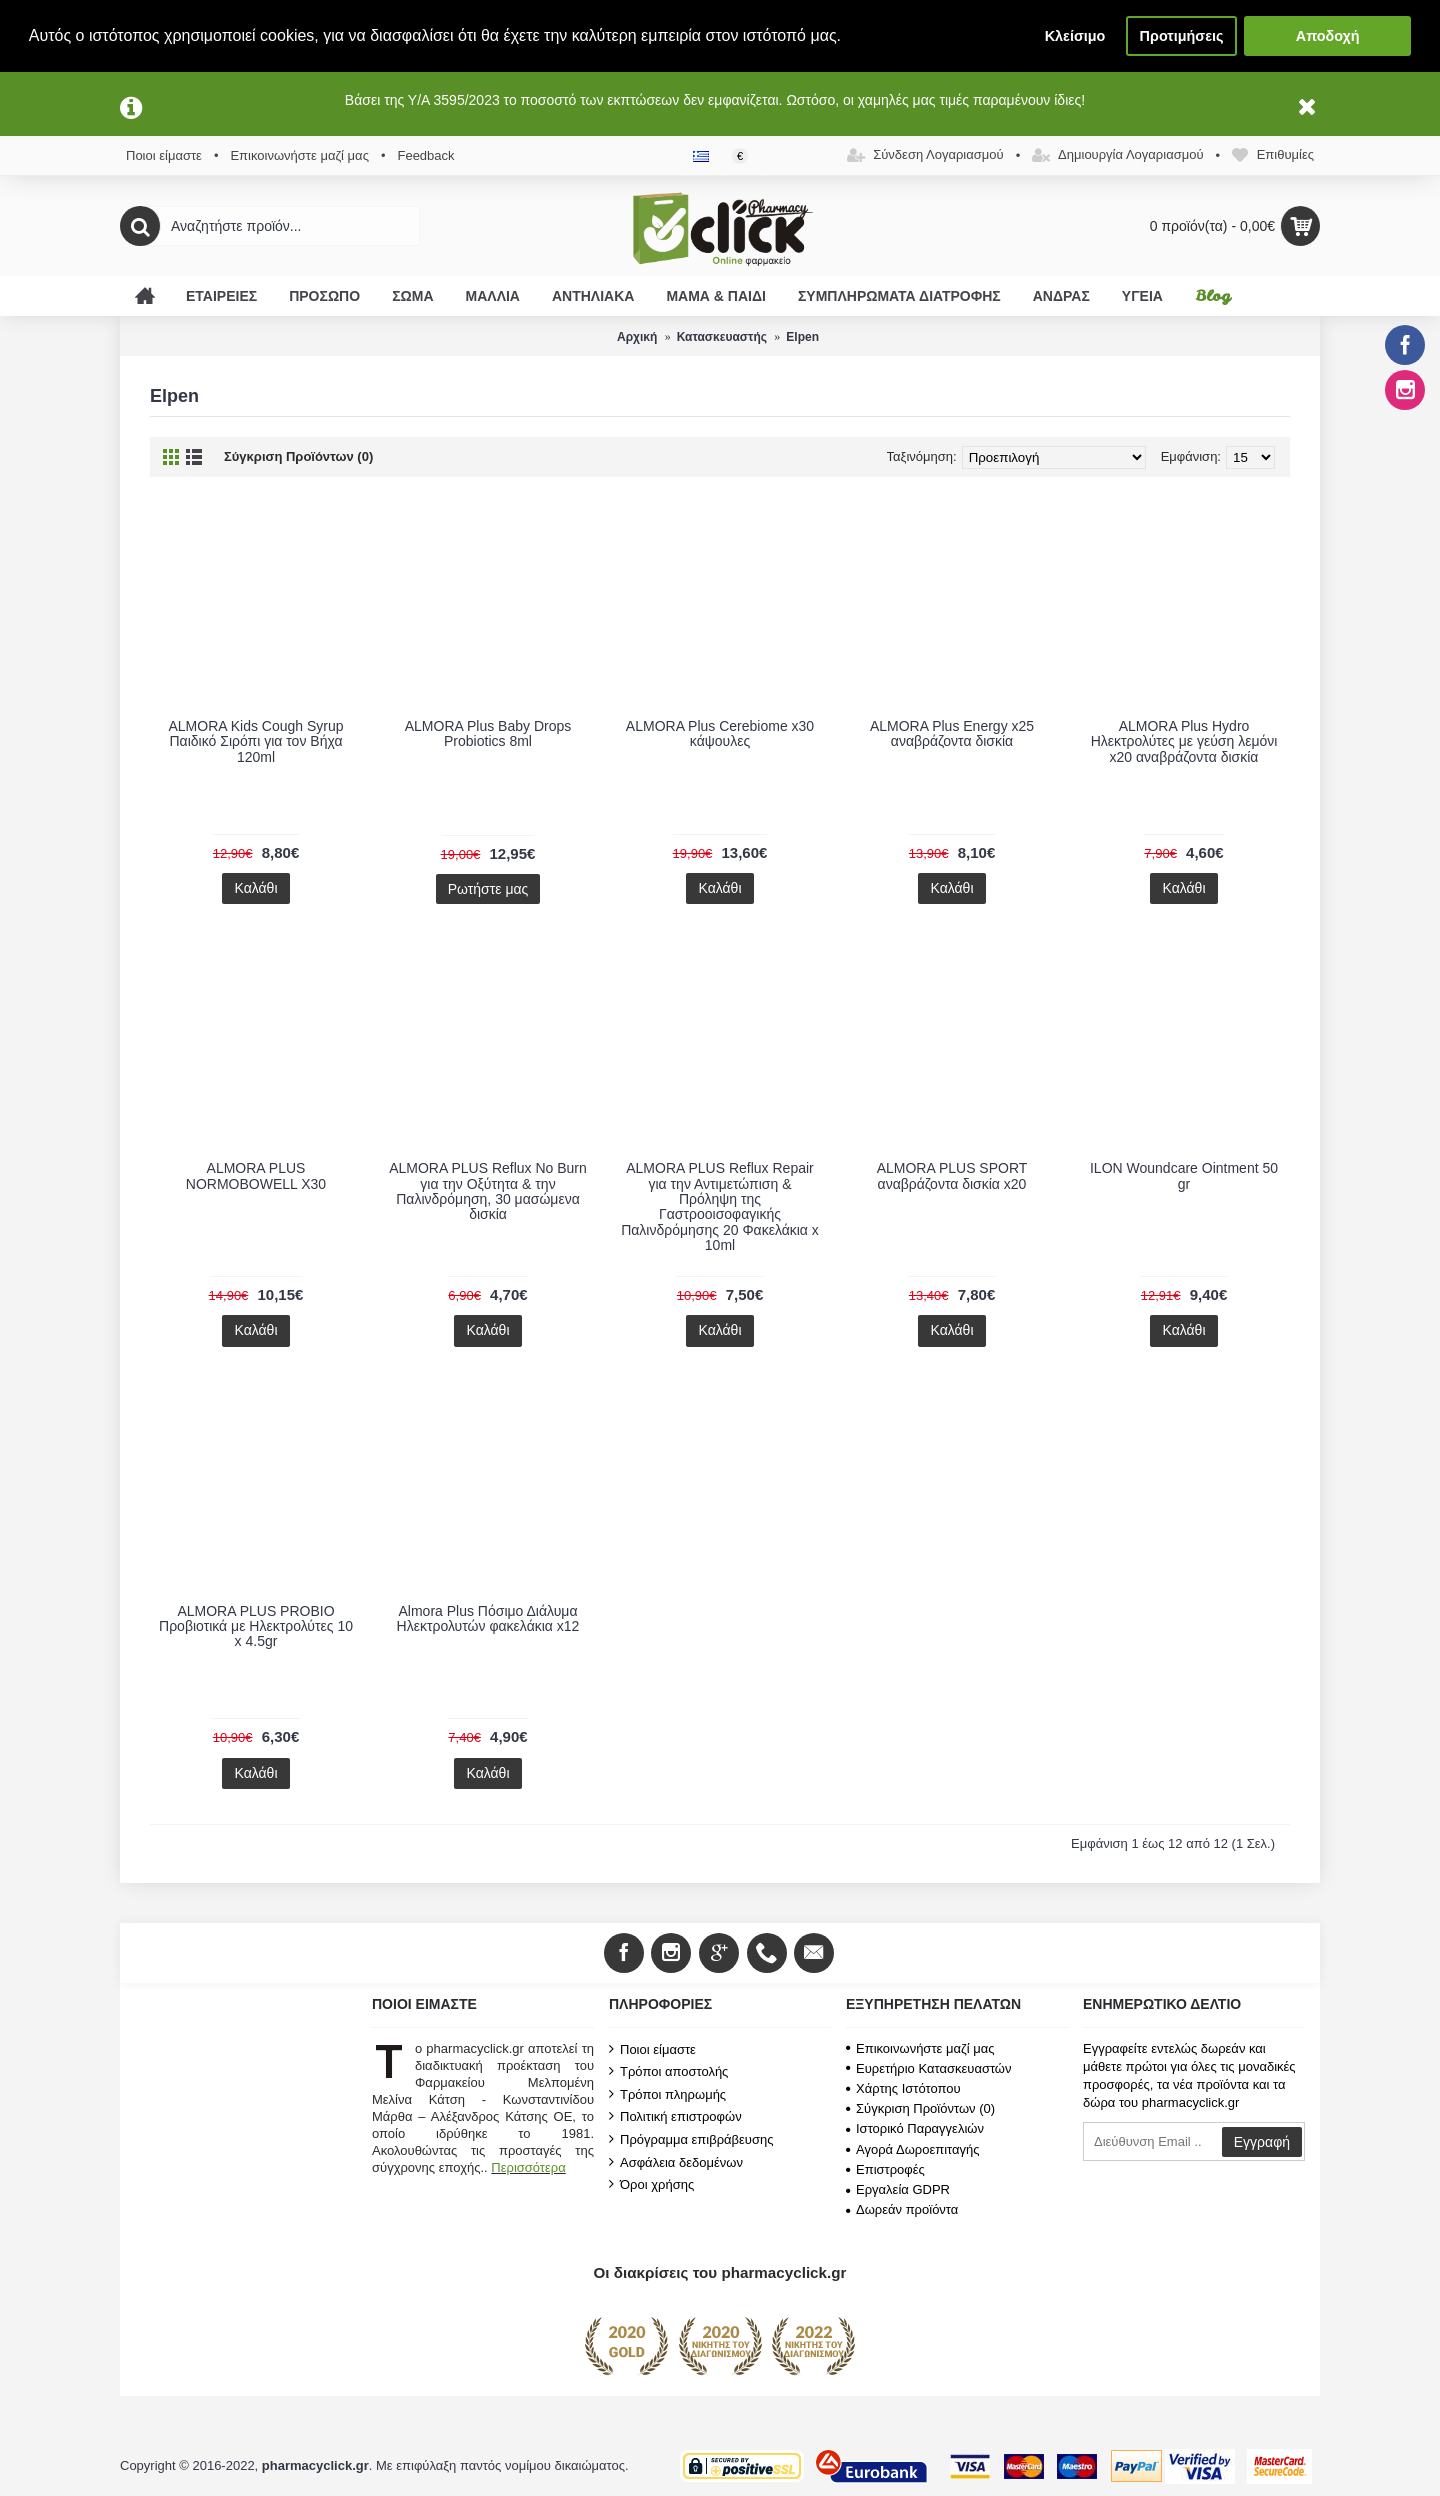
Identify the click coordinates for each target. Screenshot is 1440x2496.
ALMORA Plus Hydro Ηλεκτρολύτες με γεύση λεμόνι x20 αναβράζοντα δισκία (1184, 741)
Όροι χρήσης (651, 2184)
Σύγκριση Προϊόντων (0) (298, 456)
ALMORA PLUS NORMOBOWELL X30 (256, 1175)
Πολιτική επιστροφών (675, 2116)
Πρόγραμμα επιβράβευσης (691, 2139)
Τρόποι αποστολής (668, 2071)
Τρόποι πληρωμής (667, 2094)
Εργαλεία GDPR (898, 2189)
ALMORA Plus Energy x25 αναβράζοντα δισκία (952, 733)
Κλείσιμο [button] (1075, 36)
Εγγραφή (1262, 2142)
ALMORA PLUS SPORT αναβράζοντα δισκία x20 (952, 1175)
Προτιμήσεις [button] (1182, 36)
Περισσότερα (528, 2167)
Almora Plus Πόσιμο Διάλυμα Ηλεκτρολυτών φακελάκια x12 (488, 1618)
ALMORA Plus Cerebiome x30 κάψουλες (720, 733)
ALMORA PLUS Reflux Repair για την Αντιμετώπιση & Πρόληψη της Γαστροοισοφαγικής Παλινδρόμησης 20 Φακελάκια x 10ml (720, 1206)
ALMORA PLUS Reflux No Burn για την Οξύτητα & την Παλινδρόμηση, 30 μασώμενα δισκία (488, 1191)
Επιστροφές (885, 2169)
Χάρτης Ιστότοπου (903, 2088)
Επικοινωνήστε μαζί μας (920, 2048)
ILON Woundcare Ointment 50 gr (1184, 1175)
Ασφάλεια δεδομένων (676, 2162)
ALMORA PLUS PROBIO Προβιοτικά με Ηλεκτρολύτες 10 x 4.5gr (256, 1626)
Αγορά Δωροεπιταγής (913, 2149)
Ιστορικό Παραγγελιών (915, 2128)
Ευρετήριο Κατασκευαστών (929, 2068)
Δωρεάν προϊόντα (902, 2209)
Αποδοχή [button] (1328, 36)
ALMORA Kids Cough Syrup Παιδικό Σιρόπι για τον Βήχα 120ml (255, 741)
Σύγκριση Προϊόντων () (920, 2108)
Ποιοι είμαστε (652, 2049)
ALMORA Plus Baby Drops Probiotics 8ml (488, 733)
